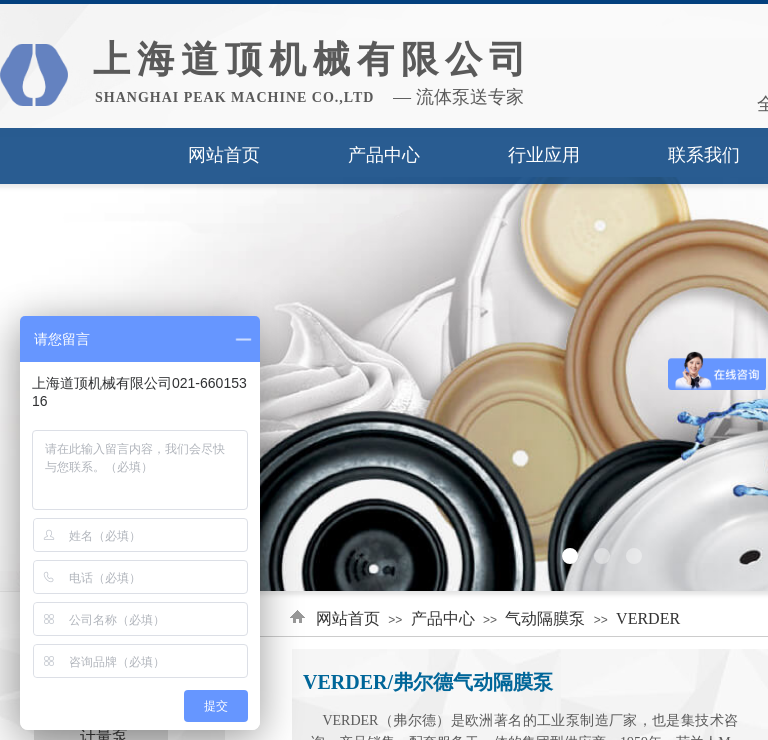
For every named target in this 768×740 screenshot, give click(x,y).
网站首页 (224, 155)
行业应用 (544, 155)
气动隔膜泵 (545, 618)
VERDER (648, 618)
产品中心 (384, 155)
